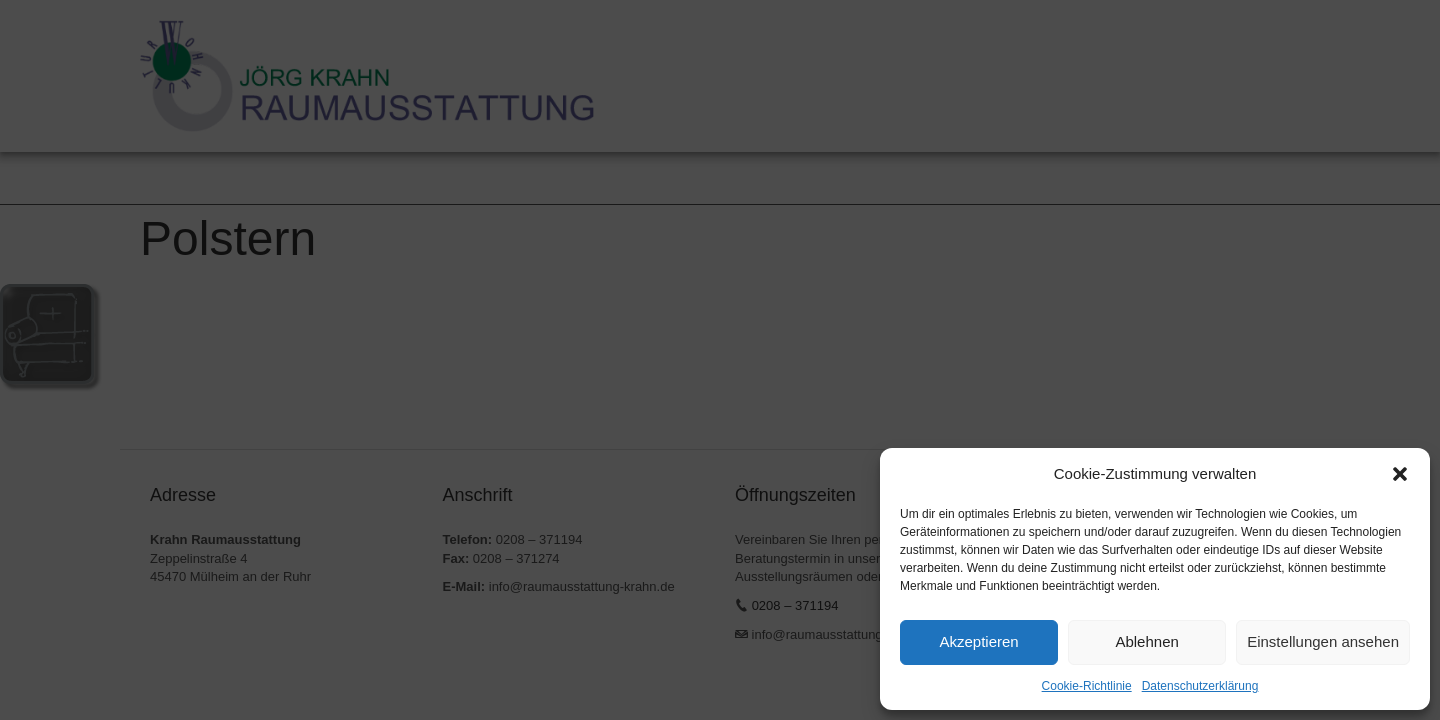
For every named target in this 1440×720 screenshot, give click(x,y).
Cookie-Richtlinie (1087, 686)
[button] (1400, 474)
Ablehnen (1146, 641)
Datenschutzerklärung (1200, 686)
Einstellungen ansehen (1323, 641)
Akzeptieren (978, 641)
